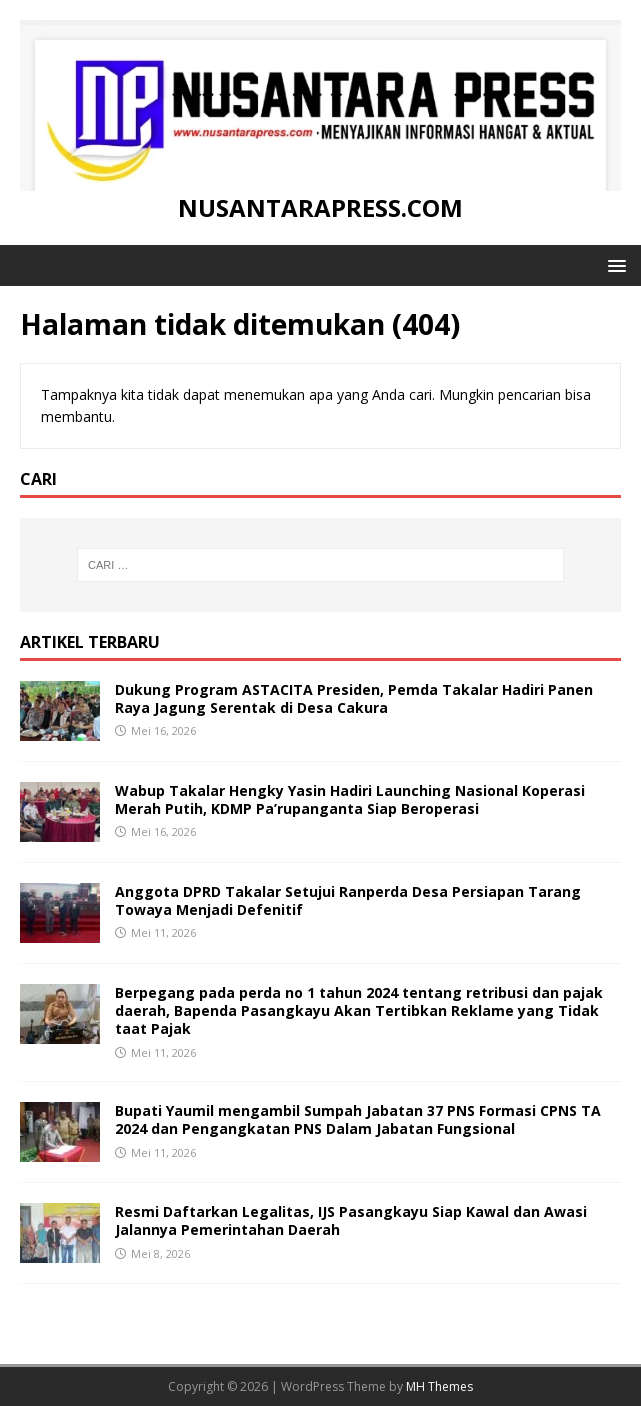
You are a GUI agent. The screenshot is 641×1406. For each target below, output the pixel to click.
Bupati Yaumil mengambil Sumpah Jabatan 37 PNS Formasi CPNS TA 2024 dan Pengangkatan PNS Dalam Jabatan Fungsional (358, 1119)
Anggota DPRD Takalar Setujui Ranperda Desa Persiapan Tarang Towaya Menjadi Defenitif (348, 900)
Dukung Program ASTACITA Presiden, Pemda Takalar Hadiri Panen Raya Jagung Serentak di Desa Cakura (354, 698)
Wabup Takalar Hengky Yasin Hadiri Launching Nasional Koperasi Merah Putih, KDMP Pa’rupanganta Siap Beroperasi (350, 799)
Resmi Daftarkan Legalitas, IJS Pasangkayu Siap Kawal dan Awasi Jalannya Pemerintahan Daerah (351, 1220)
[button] (613, 264)
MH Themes (439, 1386)
